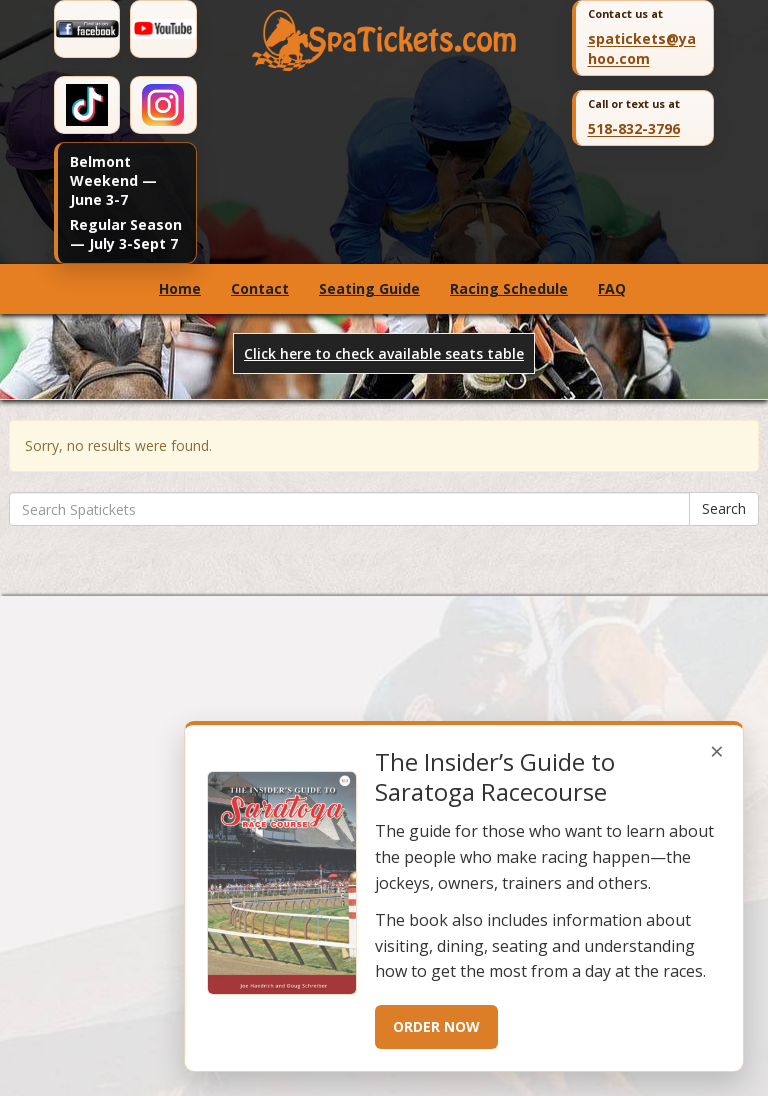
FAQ (612, 288)
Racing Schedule (509, 288)
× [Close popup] (717, 751)
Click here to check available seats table (384, 353)
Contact (260, 288)
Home (180, 288)
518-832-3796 (634, 128)
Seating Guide (369, 288)
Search (724, 508)
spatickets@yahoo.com (642, 48)
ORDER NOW (436, 1026)
